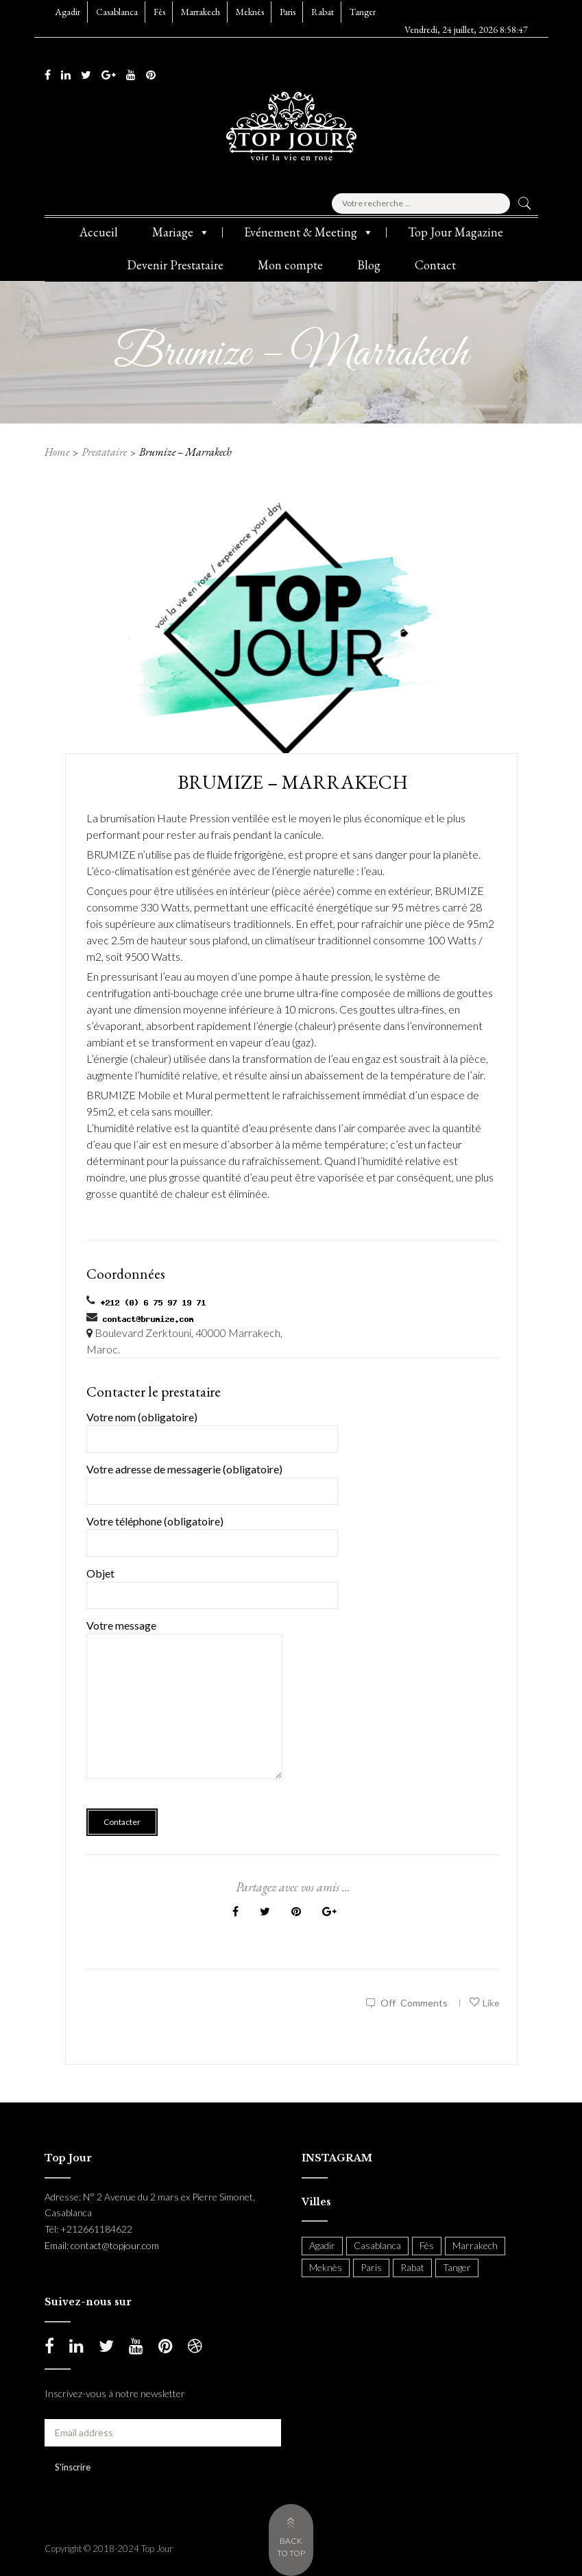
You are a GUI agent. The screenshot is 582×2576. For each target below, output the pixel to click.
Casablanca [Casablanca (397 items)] (377, 2245)
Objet (212, 1584)
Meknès (250, 11)
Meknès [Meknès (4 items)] (325, 2267)
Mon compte (290, 265)
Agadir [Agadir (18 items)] (322, 2245)
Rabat (322, 11)
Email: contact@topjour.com (102, 2245)
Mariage (181, 232)
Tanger (363, 11)
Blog (368, 265)
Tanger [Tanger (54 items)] (457, 2267)
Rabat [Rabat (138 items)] (412, 2267)
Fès (159, 11)
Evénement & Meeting (309, 232)
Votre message (184, 1708)
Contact (435, 265)
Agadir (67, 11)
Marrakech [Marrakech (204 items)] (475, 2245)
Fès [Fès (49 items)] (427, 2245)
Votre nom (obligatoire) (212, 1427)
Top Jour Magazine (455, 232)
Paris (287, 11)
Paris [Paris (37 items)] (371, 2267)
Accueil (99, 232)
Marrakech (200, 11)
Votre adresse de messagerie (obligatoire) (212, 1479)
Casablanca (117, 11)
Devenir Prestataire (175, 265)
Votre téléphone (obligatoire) (212, 1531)
